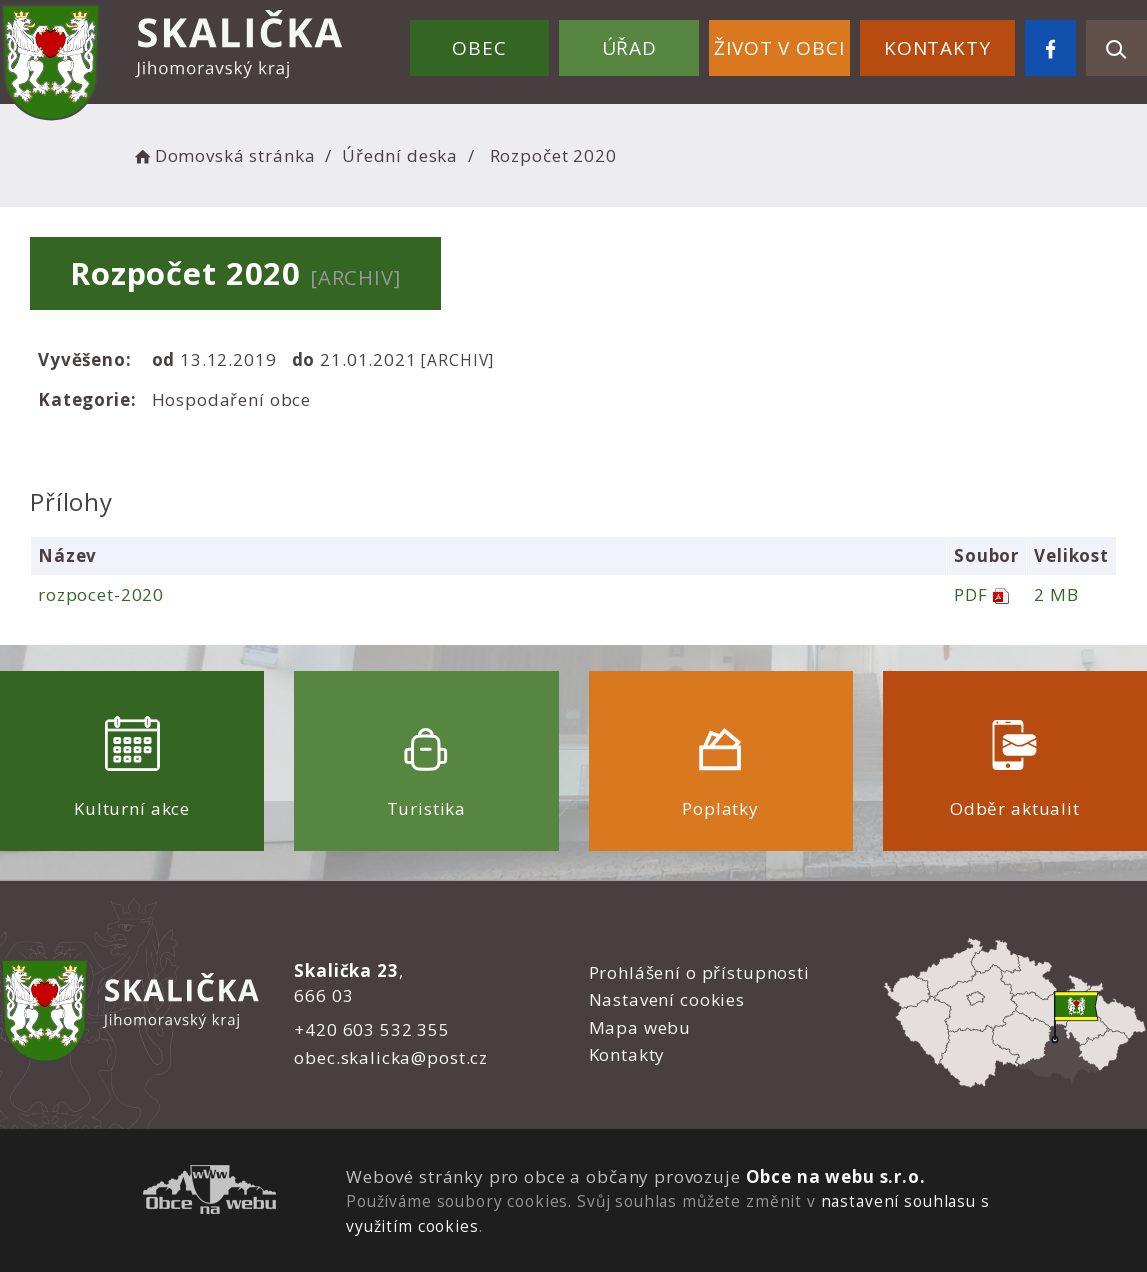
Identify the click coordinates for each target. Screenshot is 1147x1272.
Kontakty (937, 48)
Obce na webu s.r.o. (836, 1176)
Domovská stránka (223, 155)
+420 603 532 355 (372, 1029)
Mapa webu (640, 1027)
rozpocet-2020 (101, 594)
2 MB (1056, 594)
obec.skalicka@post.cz (391, 1057)
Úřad (629, 48)
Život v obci (779, 48)
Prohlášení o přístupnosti (699, 972)
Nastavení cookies (667, 999)
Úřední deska (400, 155)
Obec (479, 48)
